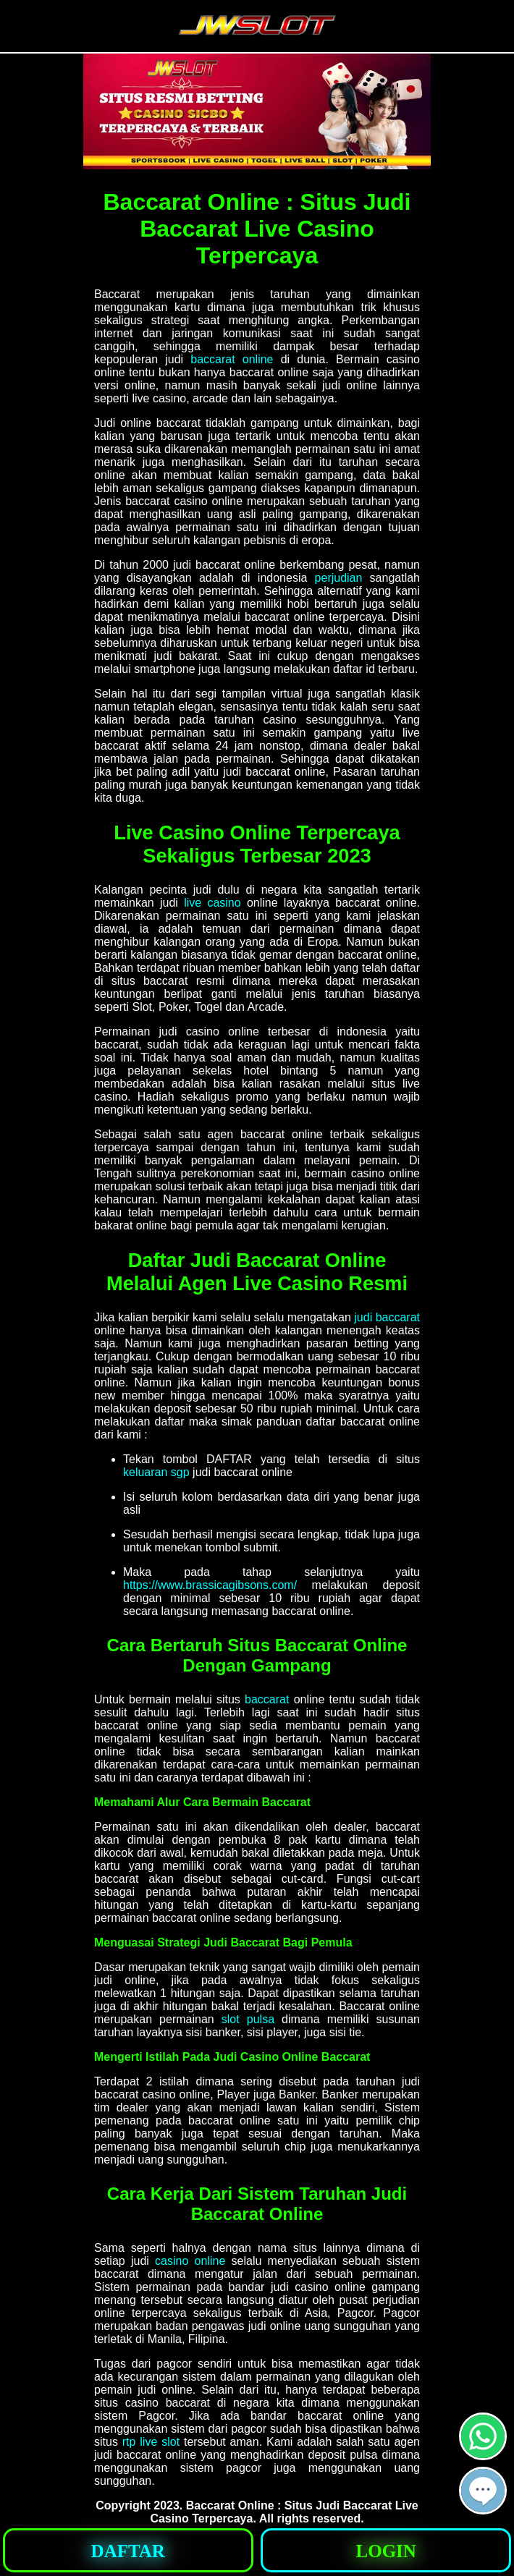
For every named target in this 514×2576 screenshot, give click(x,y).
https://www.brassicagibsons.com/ (210, 1585)
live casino (212, 903)
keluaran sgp (156, 1472)
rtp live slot (151, 2442)
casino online (190, 2261)
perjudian (339, 578)
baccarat (267, 1699)
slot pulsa (248, 2019)
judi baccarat (387, 1317)
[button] (483, 2490)
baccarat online (231, 359)
